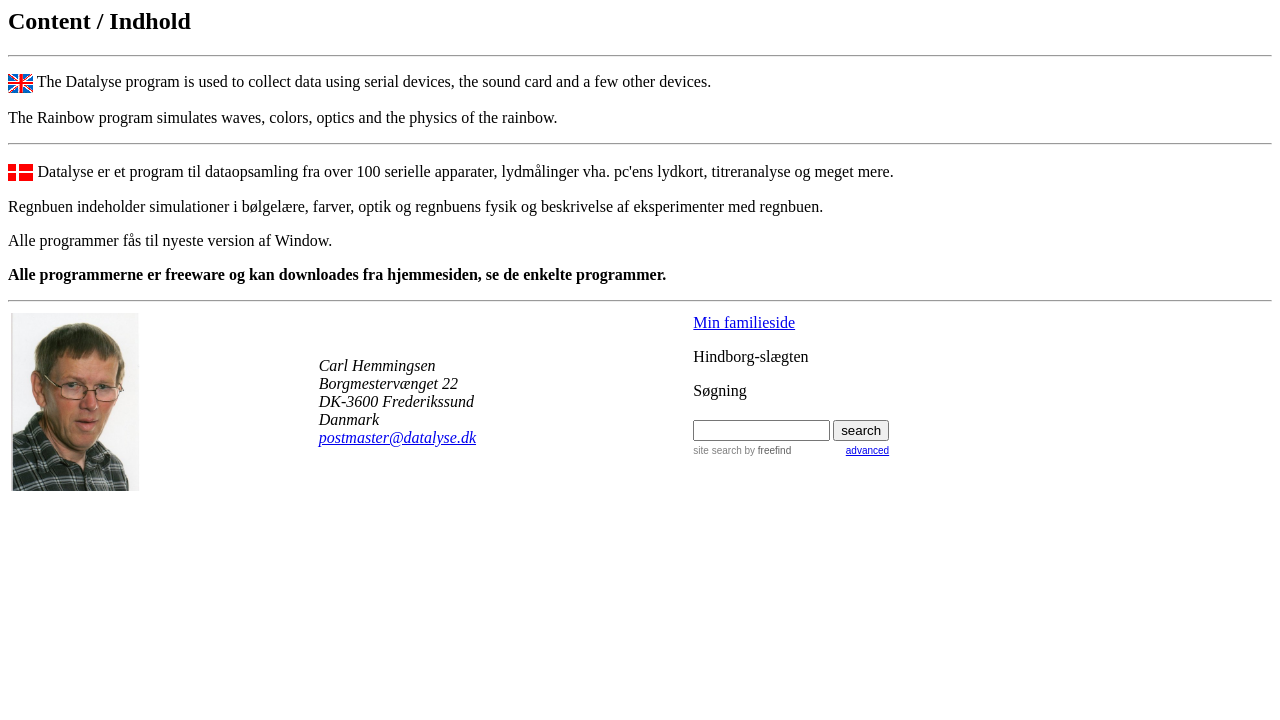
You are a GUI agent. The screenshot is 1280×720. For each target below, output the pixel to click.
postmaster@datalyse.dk (397, 437)
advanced (867, 450)
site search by (742, 450)
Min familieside (744, 322)
